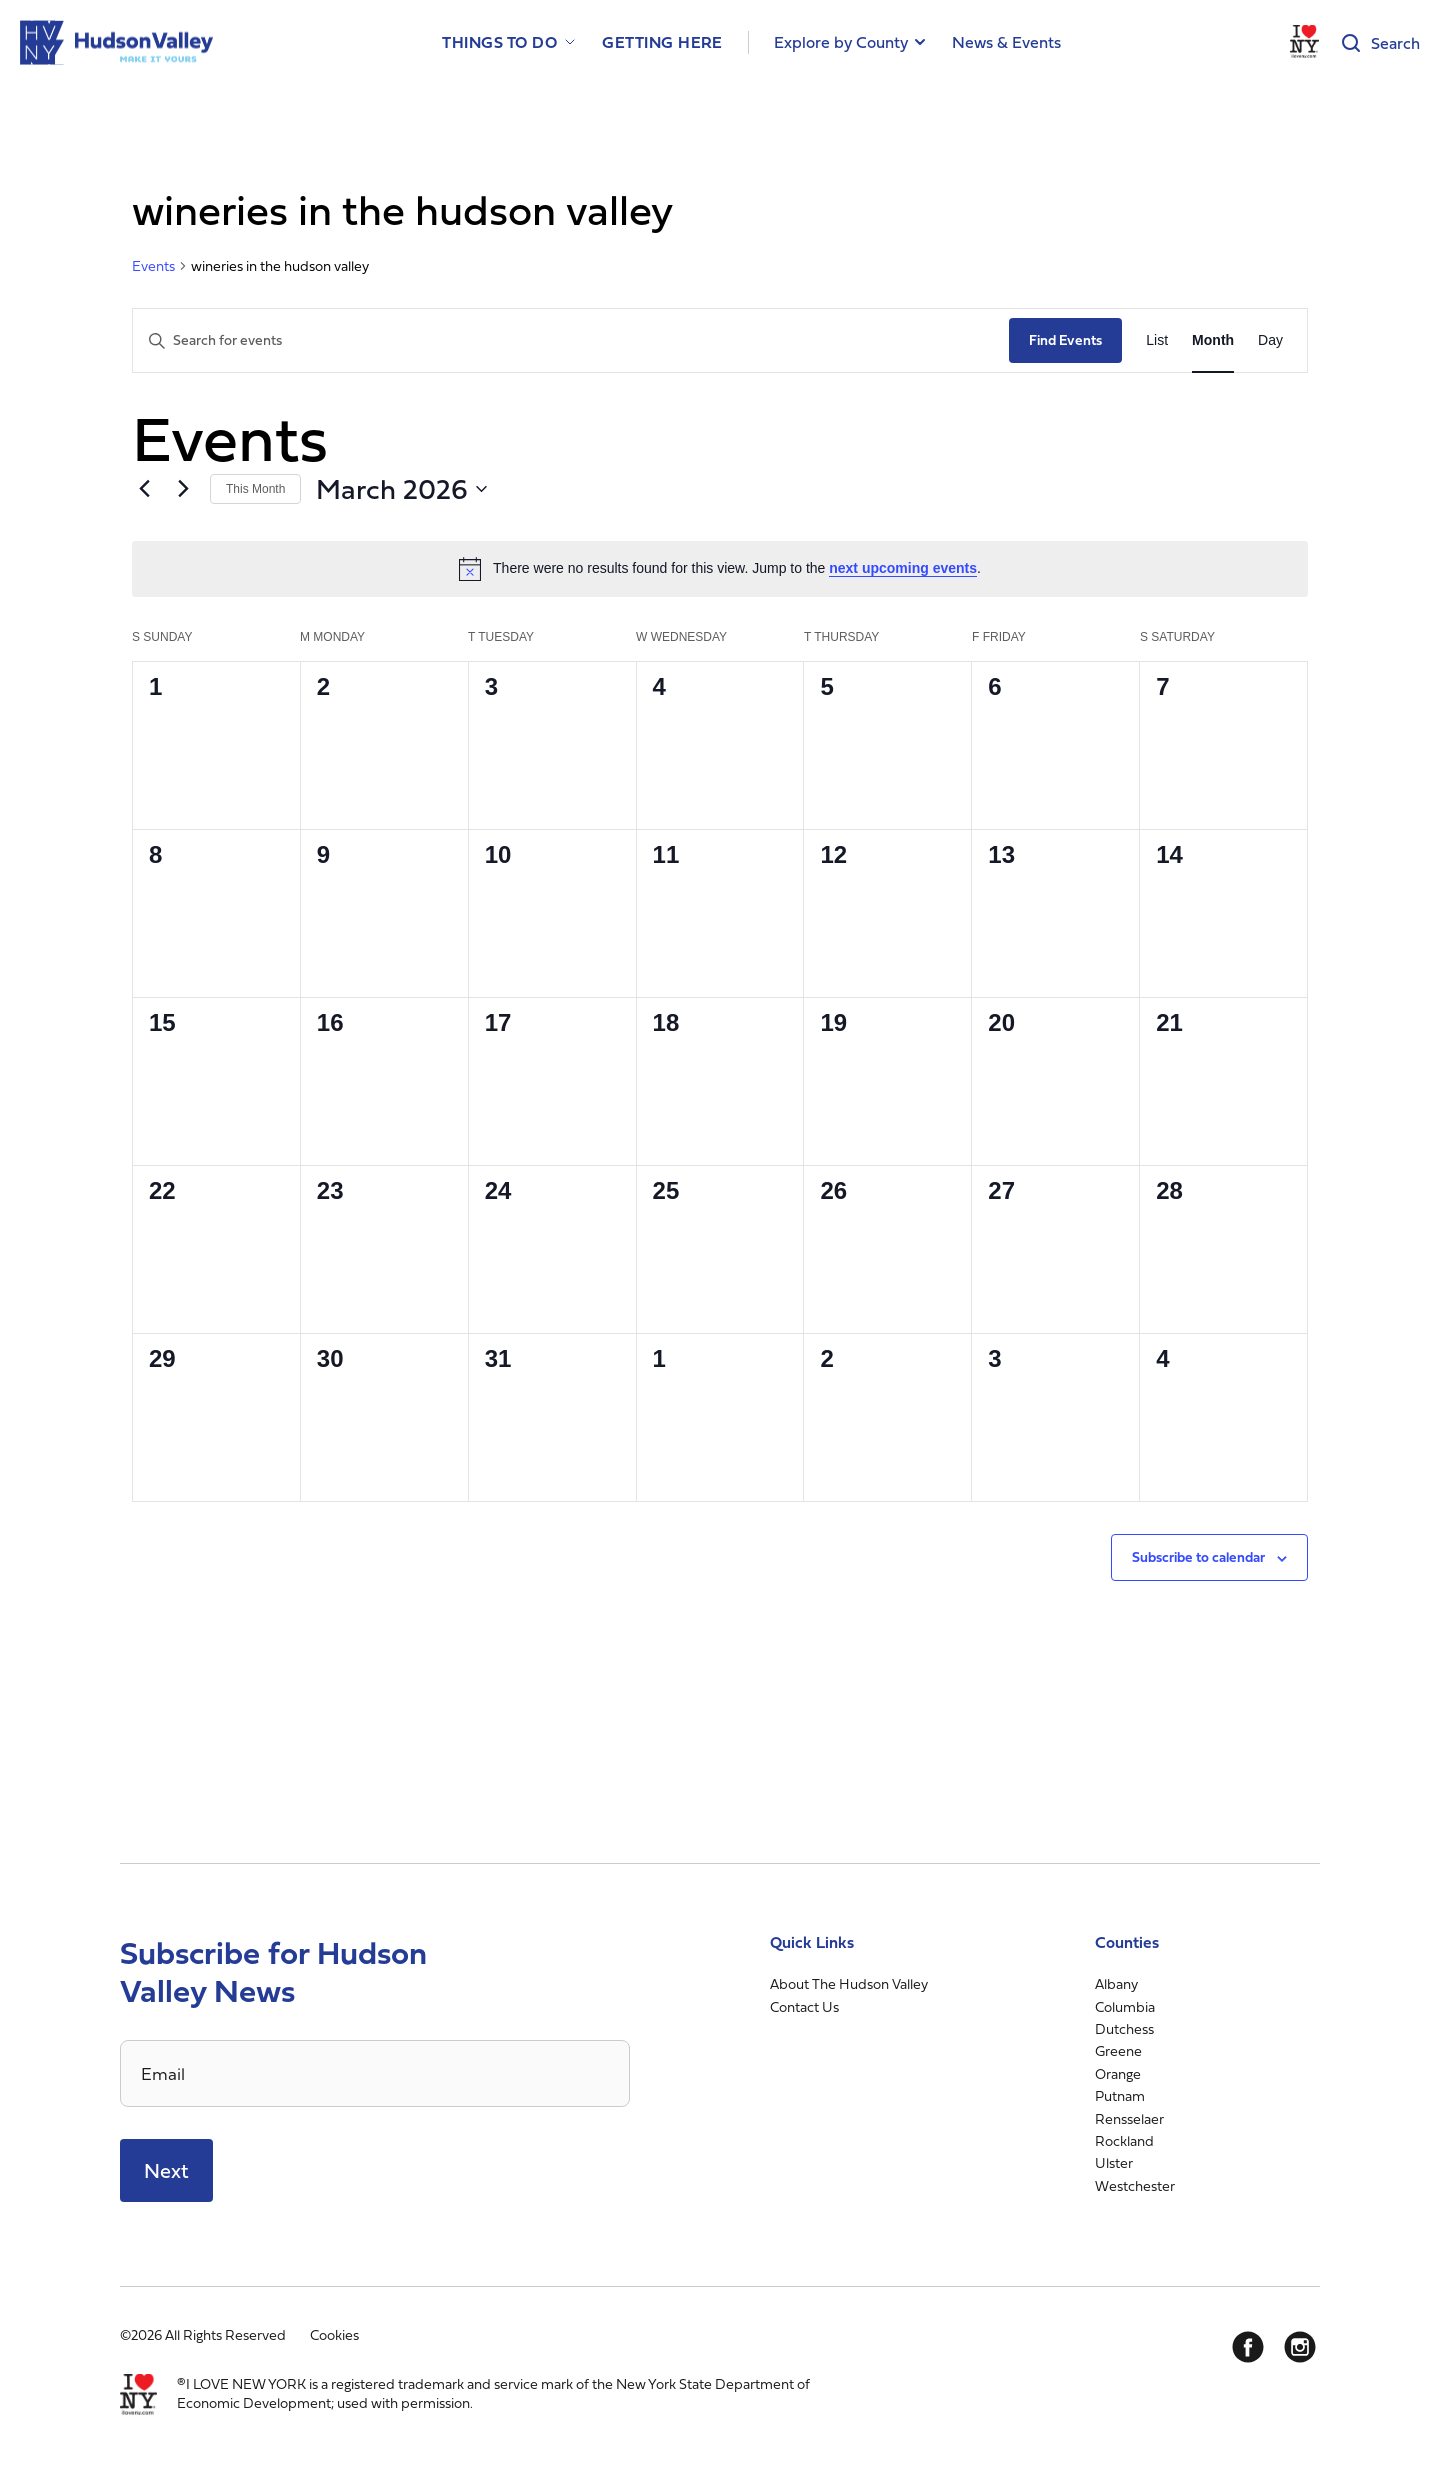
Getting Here (662, 42)
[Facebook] (1248, 2347)
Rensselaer (1129, 2118)
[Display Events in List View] (1157, 340)
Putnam (1120, 2095)
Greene (1118, 2050)
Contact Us (804, 2006)
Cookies (334, 2334)
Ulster (1114, 2162)
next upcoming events (903, 568)
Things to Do (499, 42)
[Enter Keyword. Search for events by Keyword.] (571, 340)
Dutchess (1124, 2028)
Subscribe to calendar (1198, 1556)
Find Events (1065, 339)
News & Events (1006, 42)
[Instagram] (1300, 2347)
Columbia (1125, 2006)
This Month (255, 489)
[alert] (720, 569)
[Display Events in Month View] (1213, 340)
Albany (1116, 1983)
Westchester (1135, 2185)
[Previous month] (144, 489)
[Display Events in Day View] (1270, 340)
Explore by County (841, 42)
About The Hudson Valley (849, 1983)
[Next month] (183, 489)
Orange (1118, 2073)
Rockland (1124, 2140)
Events (153, 266)
